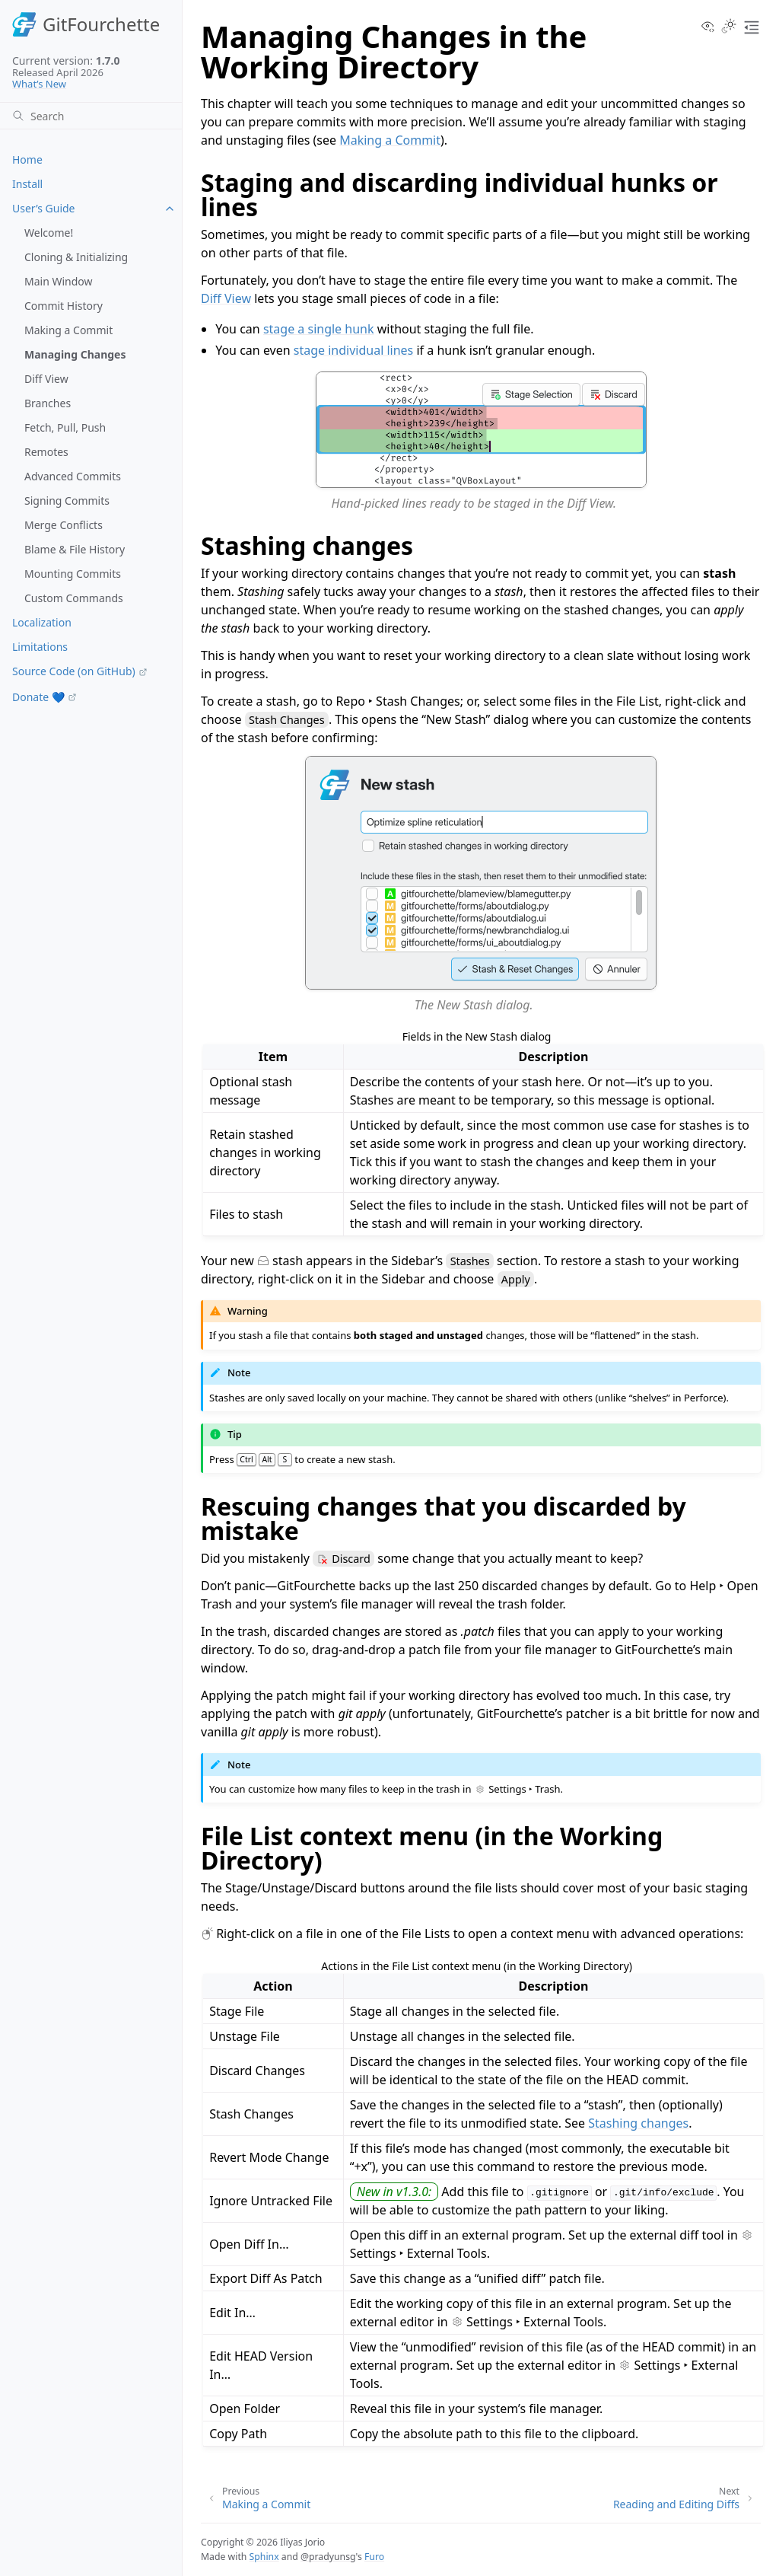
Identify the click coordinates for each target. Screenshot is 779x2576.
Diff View (46, 378)
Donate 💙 (38, 697)
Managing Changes (75, 354)
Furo (374, 2556)
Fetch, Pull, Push (65, 427)
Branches (47, 403)
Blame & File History (74, 549)
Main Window (58, 281)
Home (27, 159)
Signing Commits (67, 500)
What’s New (39, 84)
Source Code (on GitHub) (73, 671)
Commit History (63, 305)
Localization (42, 622)
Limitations (40, 646)
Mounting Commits (72, 573)
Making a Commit (68, 330)
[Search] (91, 115)
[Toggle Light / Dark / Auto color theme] (728, 27)
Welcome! (48, 232)
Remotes (46, 452)
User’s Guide (43, 208)
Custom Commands (73, 598)
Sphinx (264, 2556)
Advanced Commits (72, 476)
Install (27, 184)
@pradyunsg (328, 2556)
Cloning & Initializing (76, 257)
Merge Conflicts (63, 525)
